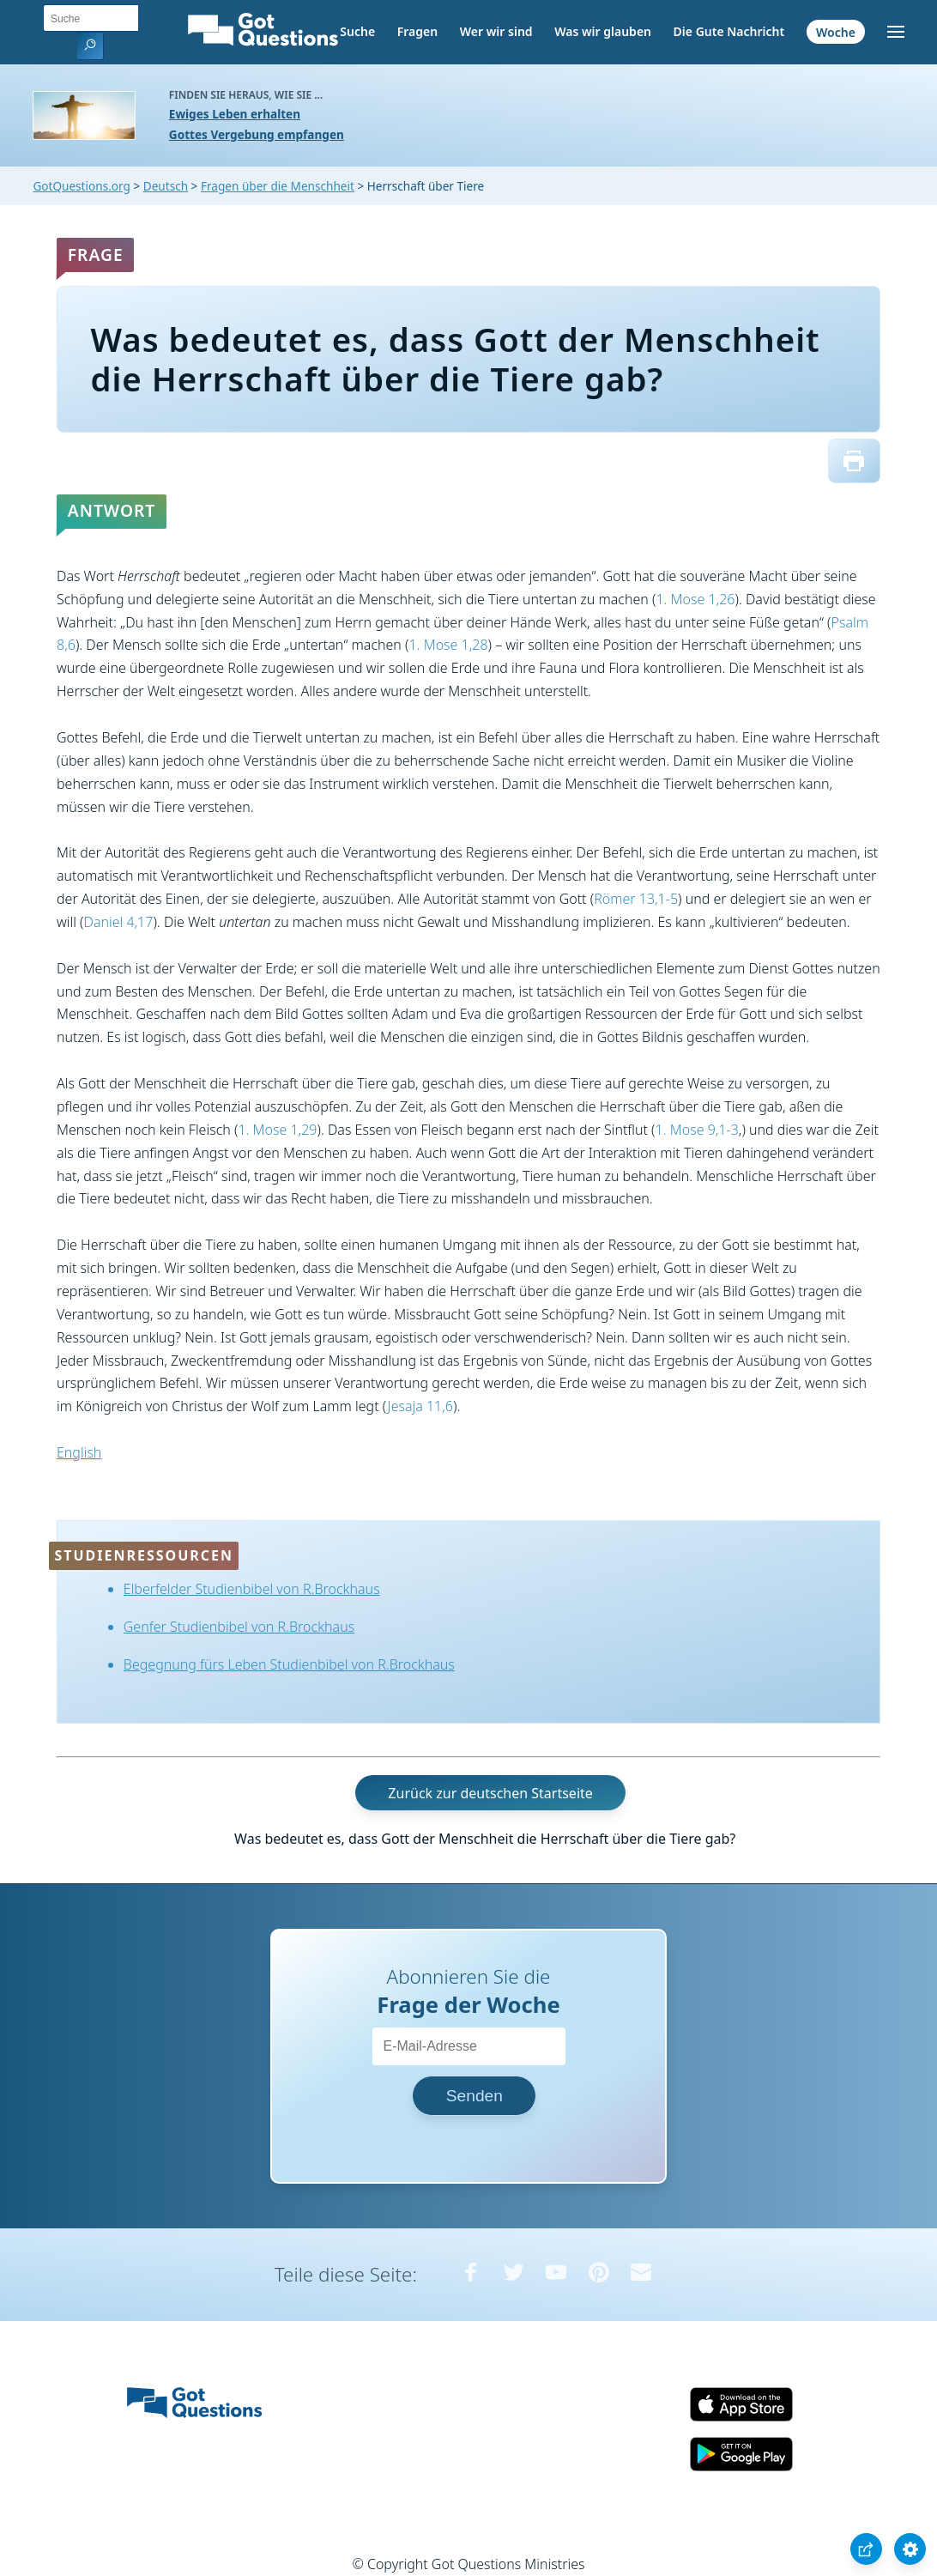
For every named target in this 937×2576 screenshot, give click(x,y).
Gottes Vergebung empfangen (256, 134)
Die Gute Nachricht (729, 31)
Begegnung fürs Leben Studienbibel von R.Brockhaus (289, 1664)
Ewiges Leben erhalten (234, 114)
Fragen (417, 31)
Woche (835, 31)
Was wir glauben (602, 31)
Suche (357, 31)
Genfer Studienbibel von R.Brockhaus (239, 1626)
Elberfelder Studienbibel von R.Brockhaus (252, 1588)
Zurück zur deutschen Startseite (490, 1792)
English (79, 1452)
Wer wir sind (496, 31)
